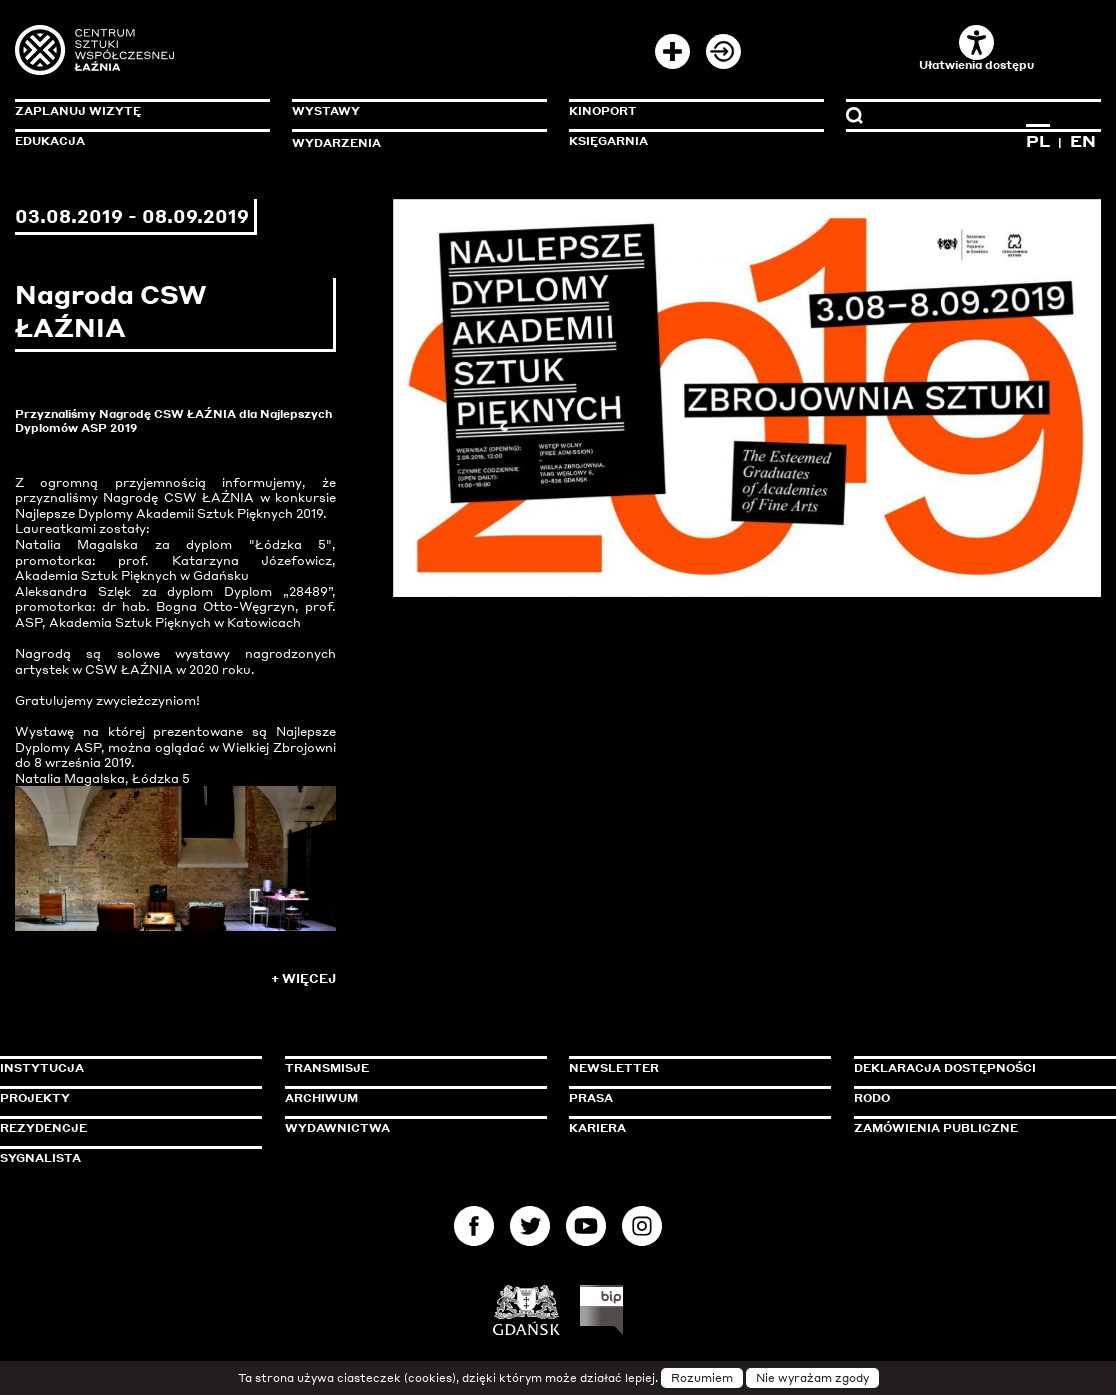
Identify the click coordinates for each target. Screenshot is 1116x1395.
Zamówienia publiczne (981, 1128)
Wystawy (326, 111)
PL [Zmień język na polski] (1038, 141)
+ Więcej (303, 978)
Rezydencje (43, 1128)
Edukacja (50, 141)
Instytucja (42, 1068)
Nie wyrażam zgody (812, 1378)
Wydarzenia (336, 143)
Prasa (591, 1098)
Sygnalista (40, 1158)
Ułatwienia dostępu (976, 48)
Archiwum (321, 1098)
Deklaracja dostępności (945, 1068)
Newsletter (614, 1068)
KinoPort (603, 111)
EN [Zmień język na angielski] (1083, 141)
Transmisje (412, 1068)
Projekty (35, 1098)
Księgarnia (608, 141)
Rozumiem (702, 1378)
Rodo (872, 1098)
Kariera (597, 1128)
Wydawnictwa (337, 1128)
